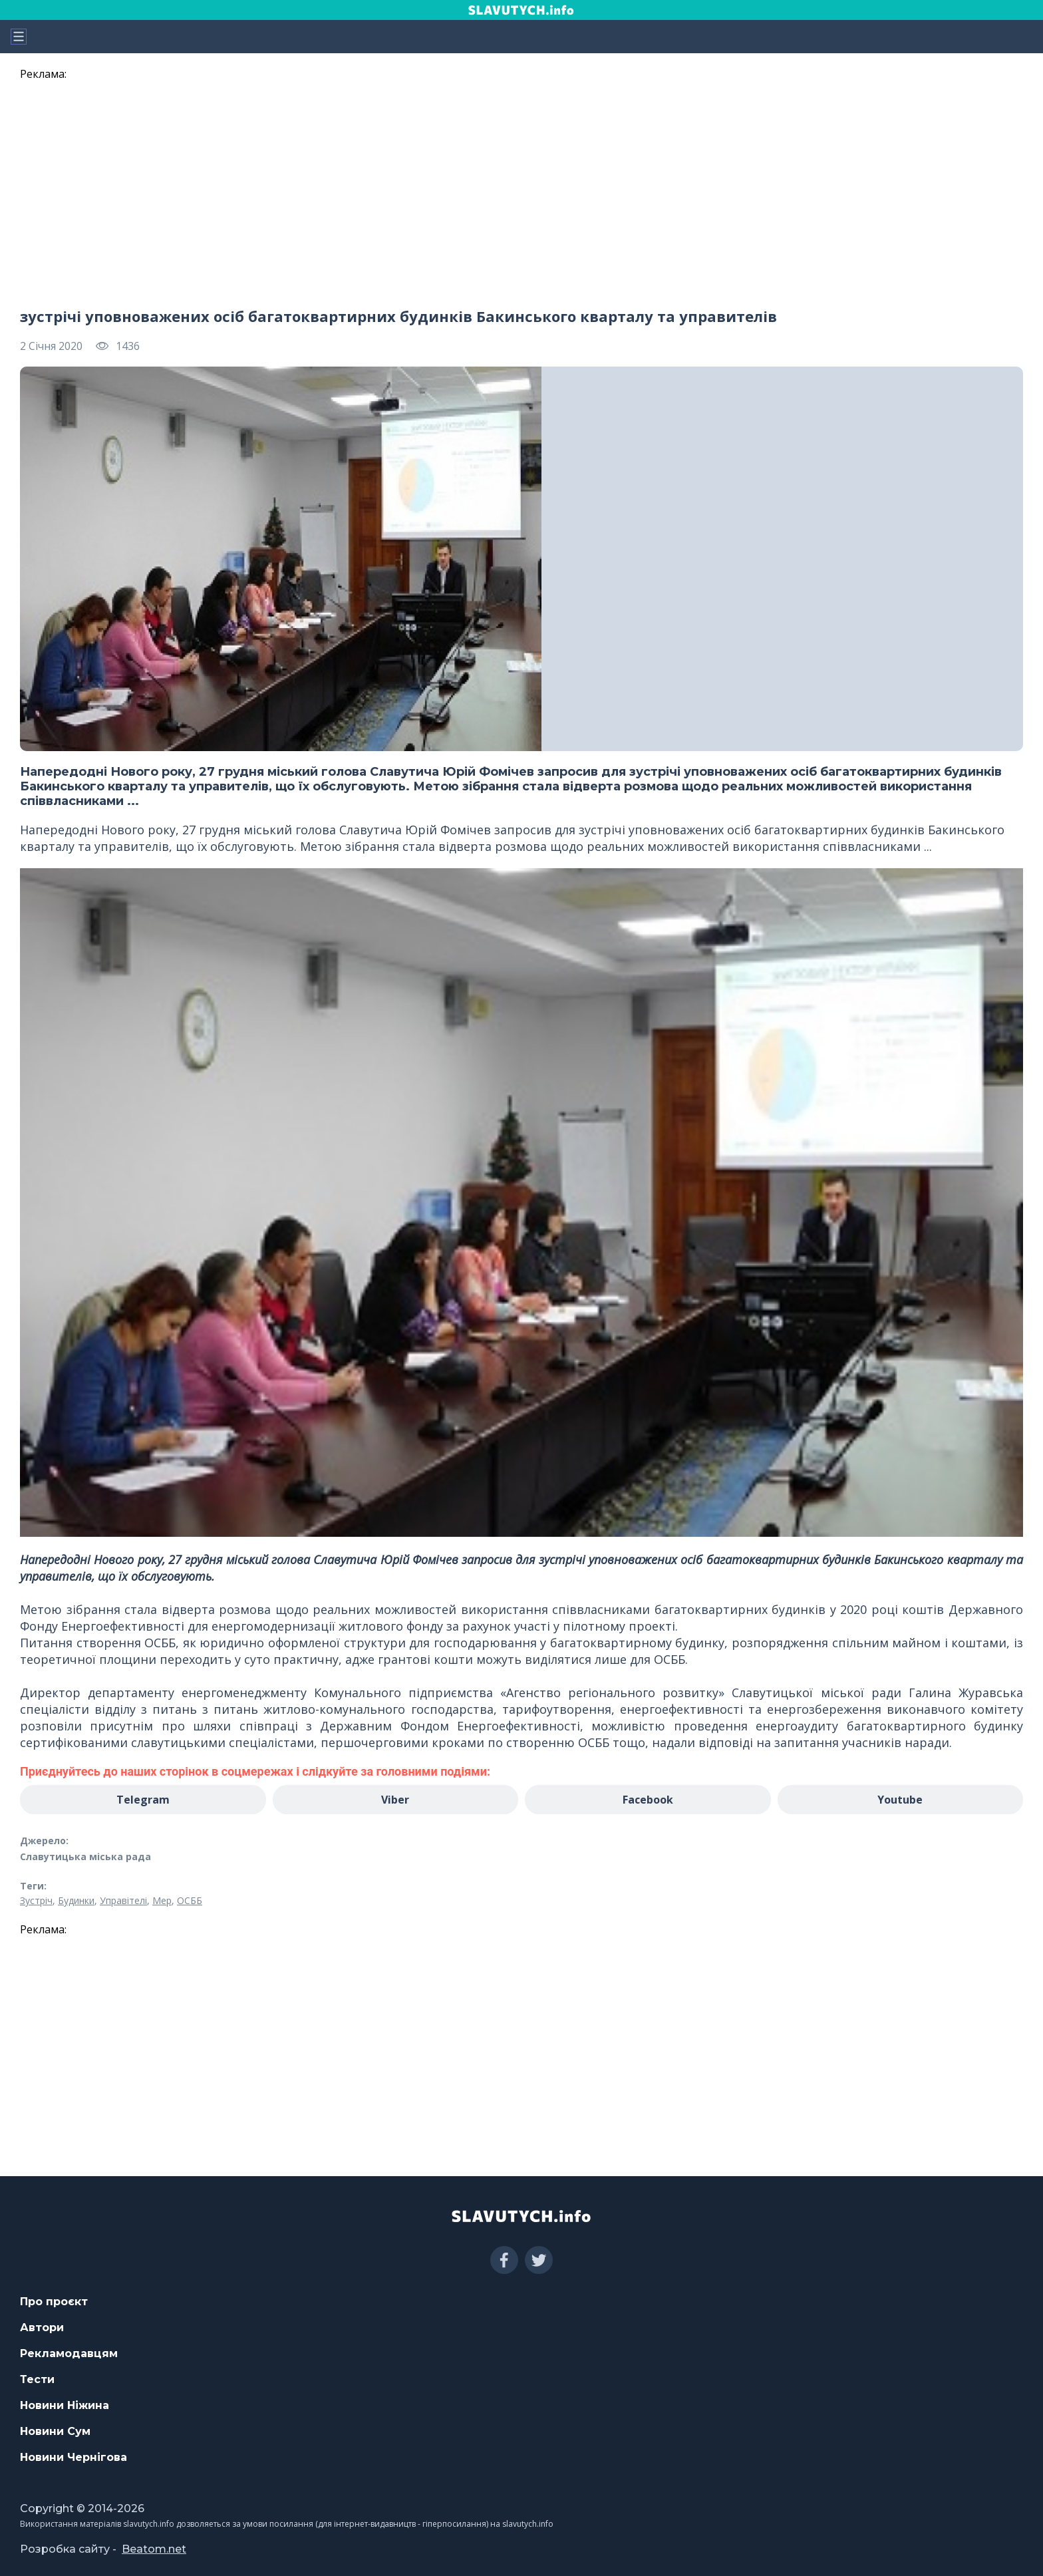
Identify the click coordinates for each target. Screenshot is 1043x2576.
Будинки (76, 1900)
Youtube (900, 1799)
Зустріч (36, 1900)
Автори (42, 2327)
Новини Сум (55, 2431)
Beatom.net (154, 2549)
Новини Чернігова (73, 2457)
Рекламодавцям (69, 2353)
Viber (395, 1799)
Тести (37, 2379)
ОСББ (189, 1900)
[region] (521, 187)
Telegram (143, 1799)
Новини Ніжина (64, 2405)
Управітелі (123, 1900)
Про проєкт (54, 2301)
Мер (162, 1900)
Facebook (648, 1799)
